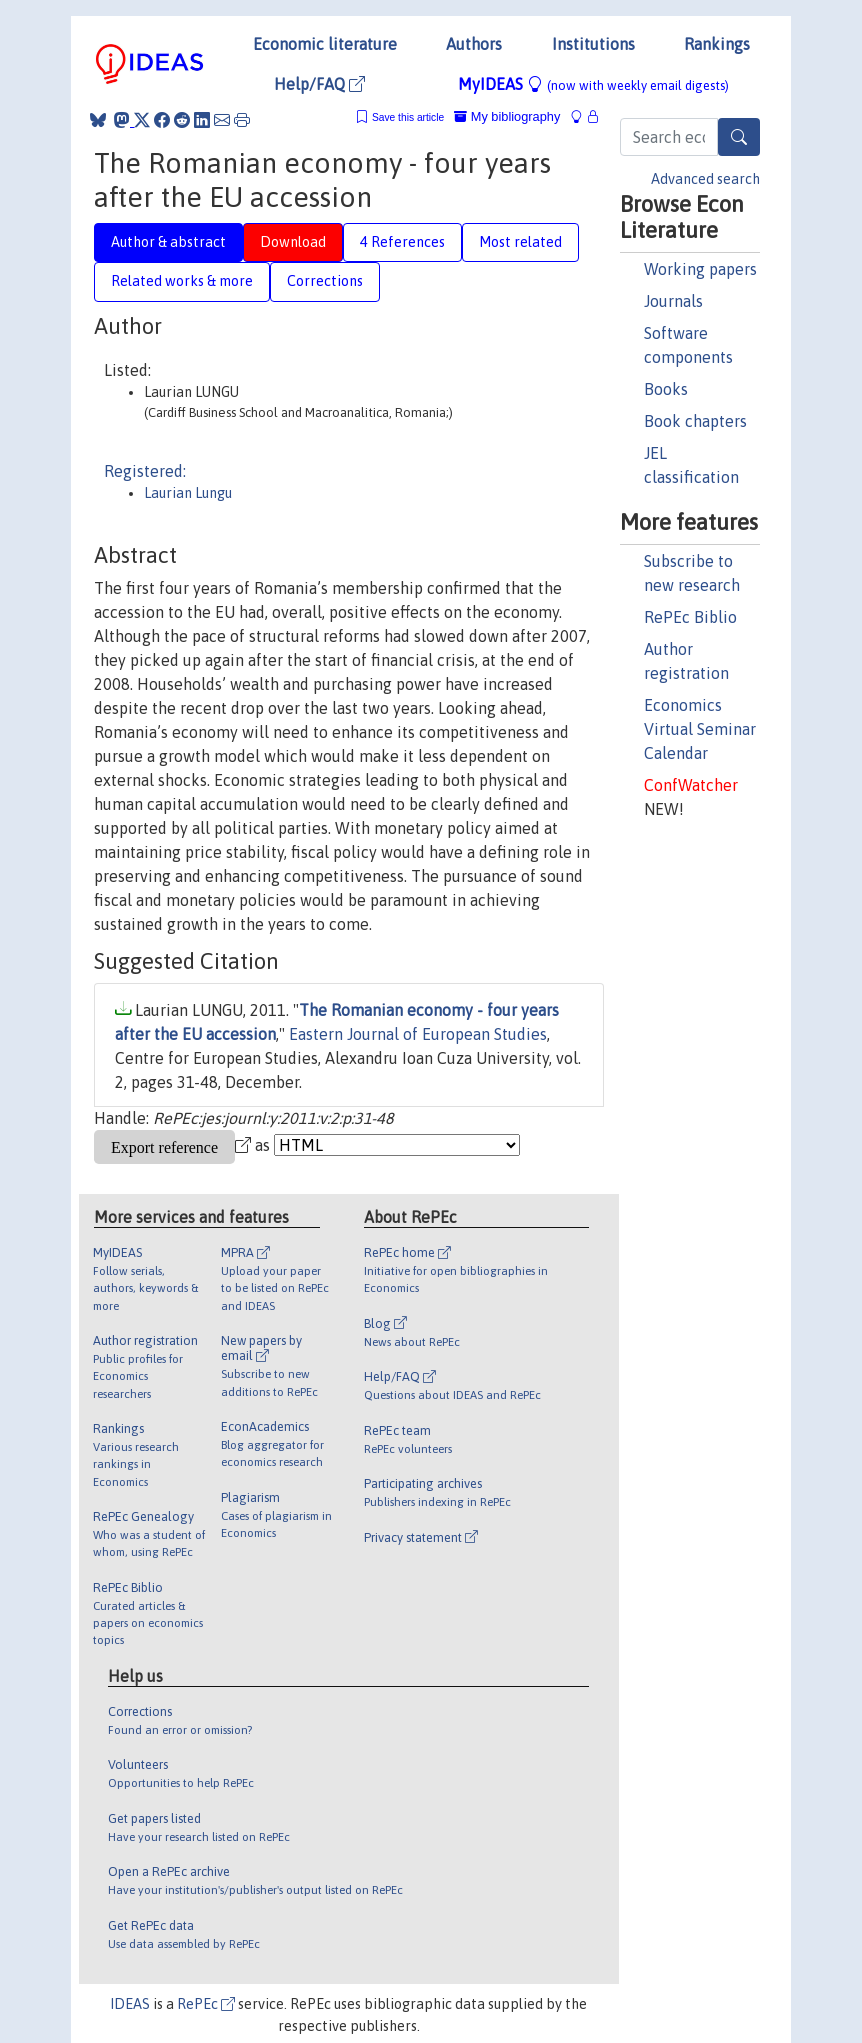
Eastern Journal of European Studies (418, 1034)
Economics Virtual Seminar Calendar (700, 729)
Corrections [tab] (325, 281)
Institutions (593, 44)
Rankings (717, 44)
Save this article (408, 117)
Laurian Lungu (188, 493)
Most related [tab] (520, 242)
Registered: (145, 471)
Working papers (700, 269)
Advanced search (705, 179)
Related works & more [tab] (182, 281)
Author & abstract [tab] (168, 242)
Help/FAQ (319, 84)
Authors (474, 44)
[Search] (739, 137)
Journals (673, 301)
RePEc (206, 2004)
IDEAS (130, 2004)
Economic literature (325, 44)
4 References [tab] (402, 242)
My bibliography (507, 116)
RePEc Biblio (690, 617)
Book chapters (695, 421)
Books (666, 389)
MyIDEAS (593, 84)
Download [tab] (293, 242)
